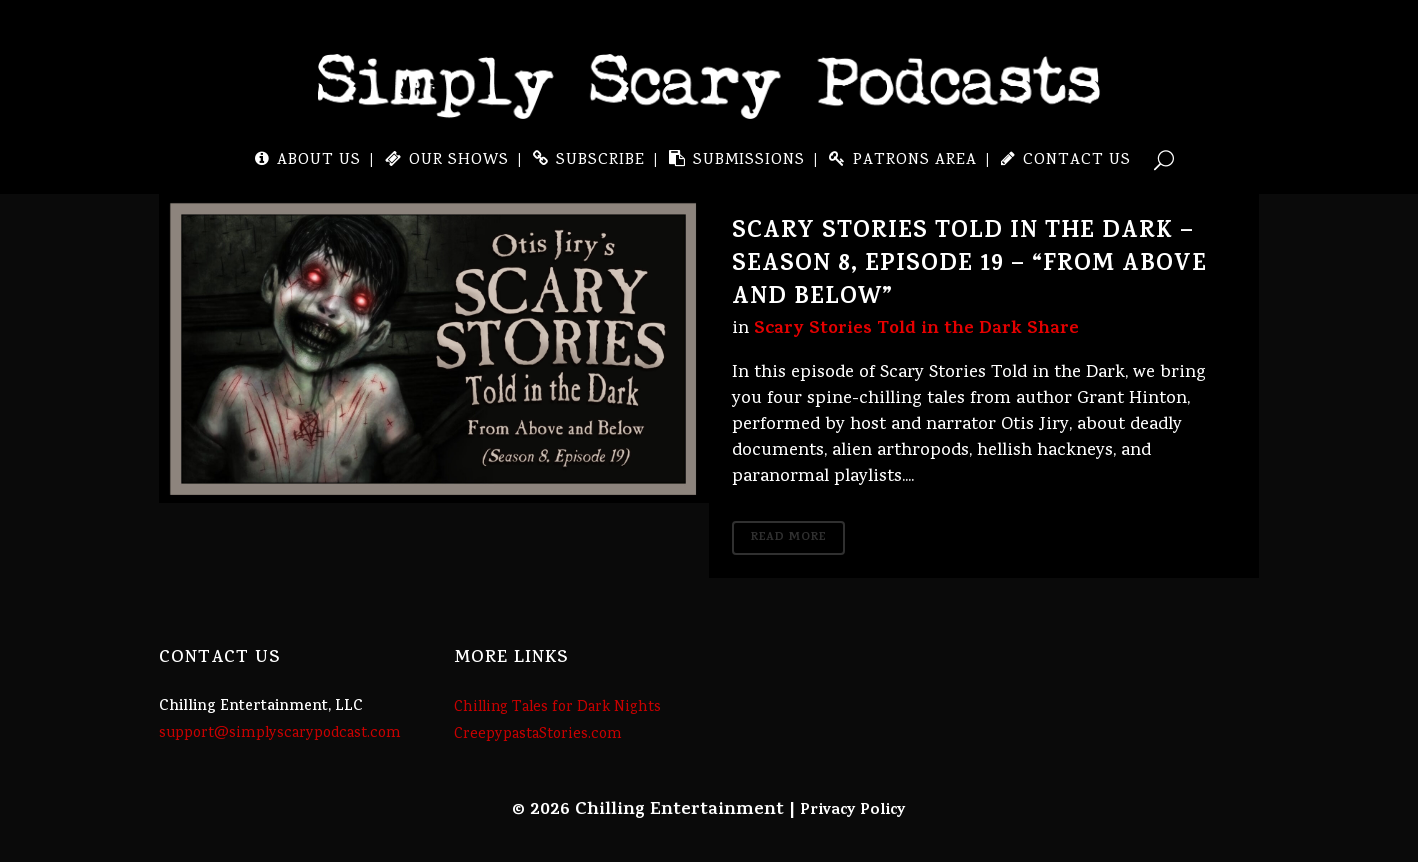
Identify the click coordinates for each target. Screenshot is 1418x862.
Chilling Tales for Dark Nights (557, 708)
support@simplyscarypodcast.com (280, 734)
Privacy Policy (853, 811)
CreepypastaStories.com (538, 735)
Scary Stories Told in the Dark (888, 330)
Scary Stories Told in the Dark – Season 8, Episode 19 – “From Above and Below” (969, 266)
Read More (788, 538)
